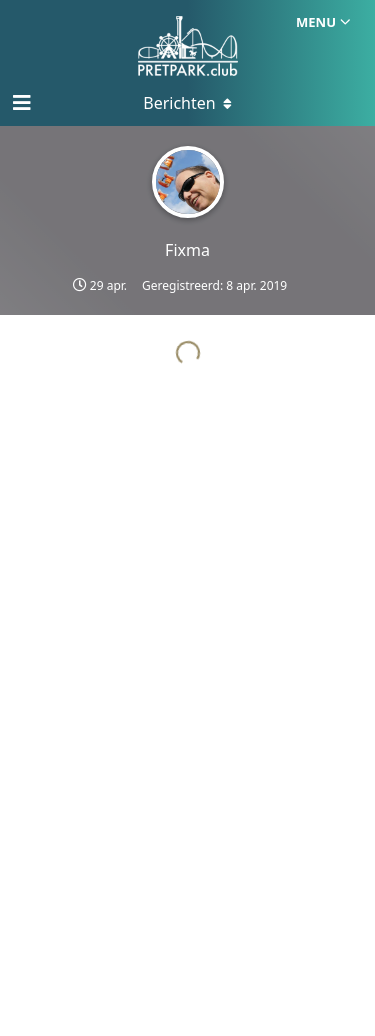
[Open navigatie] (20, 103)
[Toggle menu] (188, 103)
